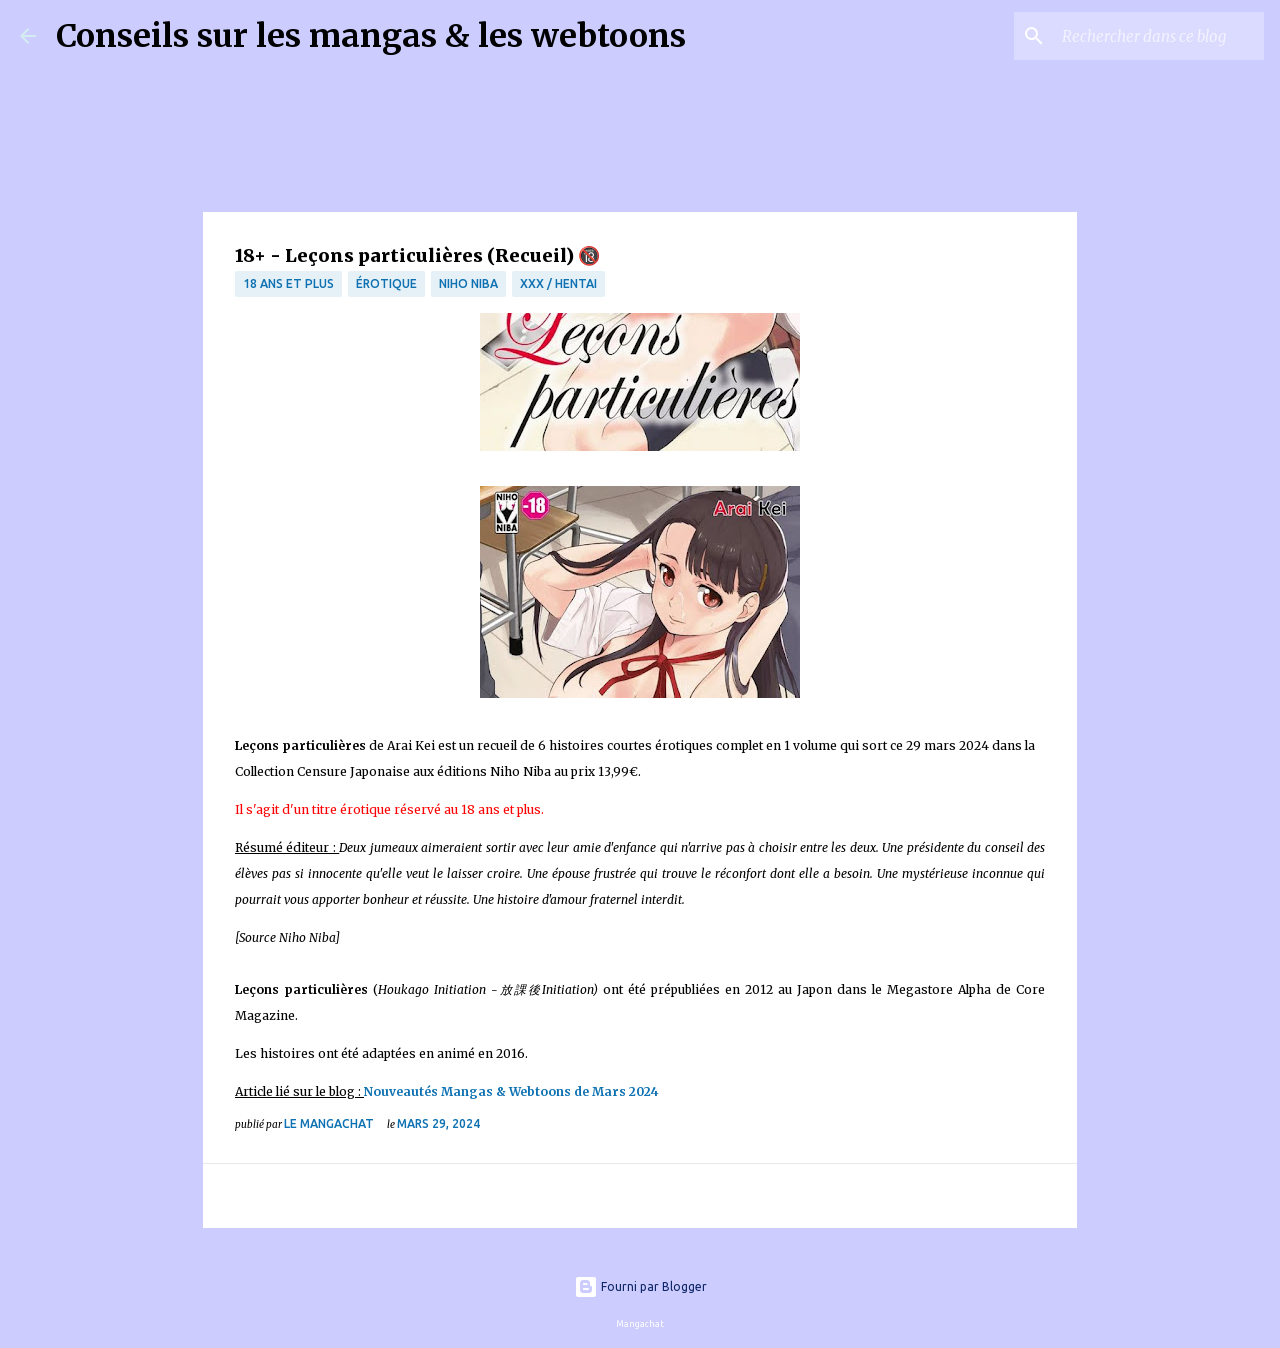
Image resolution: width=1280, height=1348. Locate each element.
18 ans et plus (288, 283)
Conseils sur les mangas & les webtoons (371, 36)
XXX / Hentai (558, 283)
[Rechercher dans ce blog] (1159, 36)
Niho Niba (468, 283)
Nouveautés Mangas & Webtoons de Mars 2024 (513, 1091)
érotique (386, 283)
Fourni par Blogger (640, 1286)
